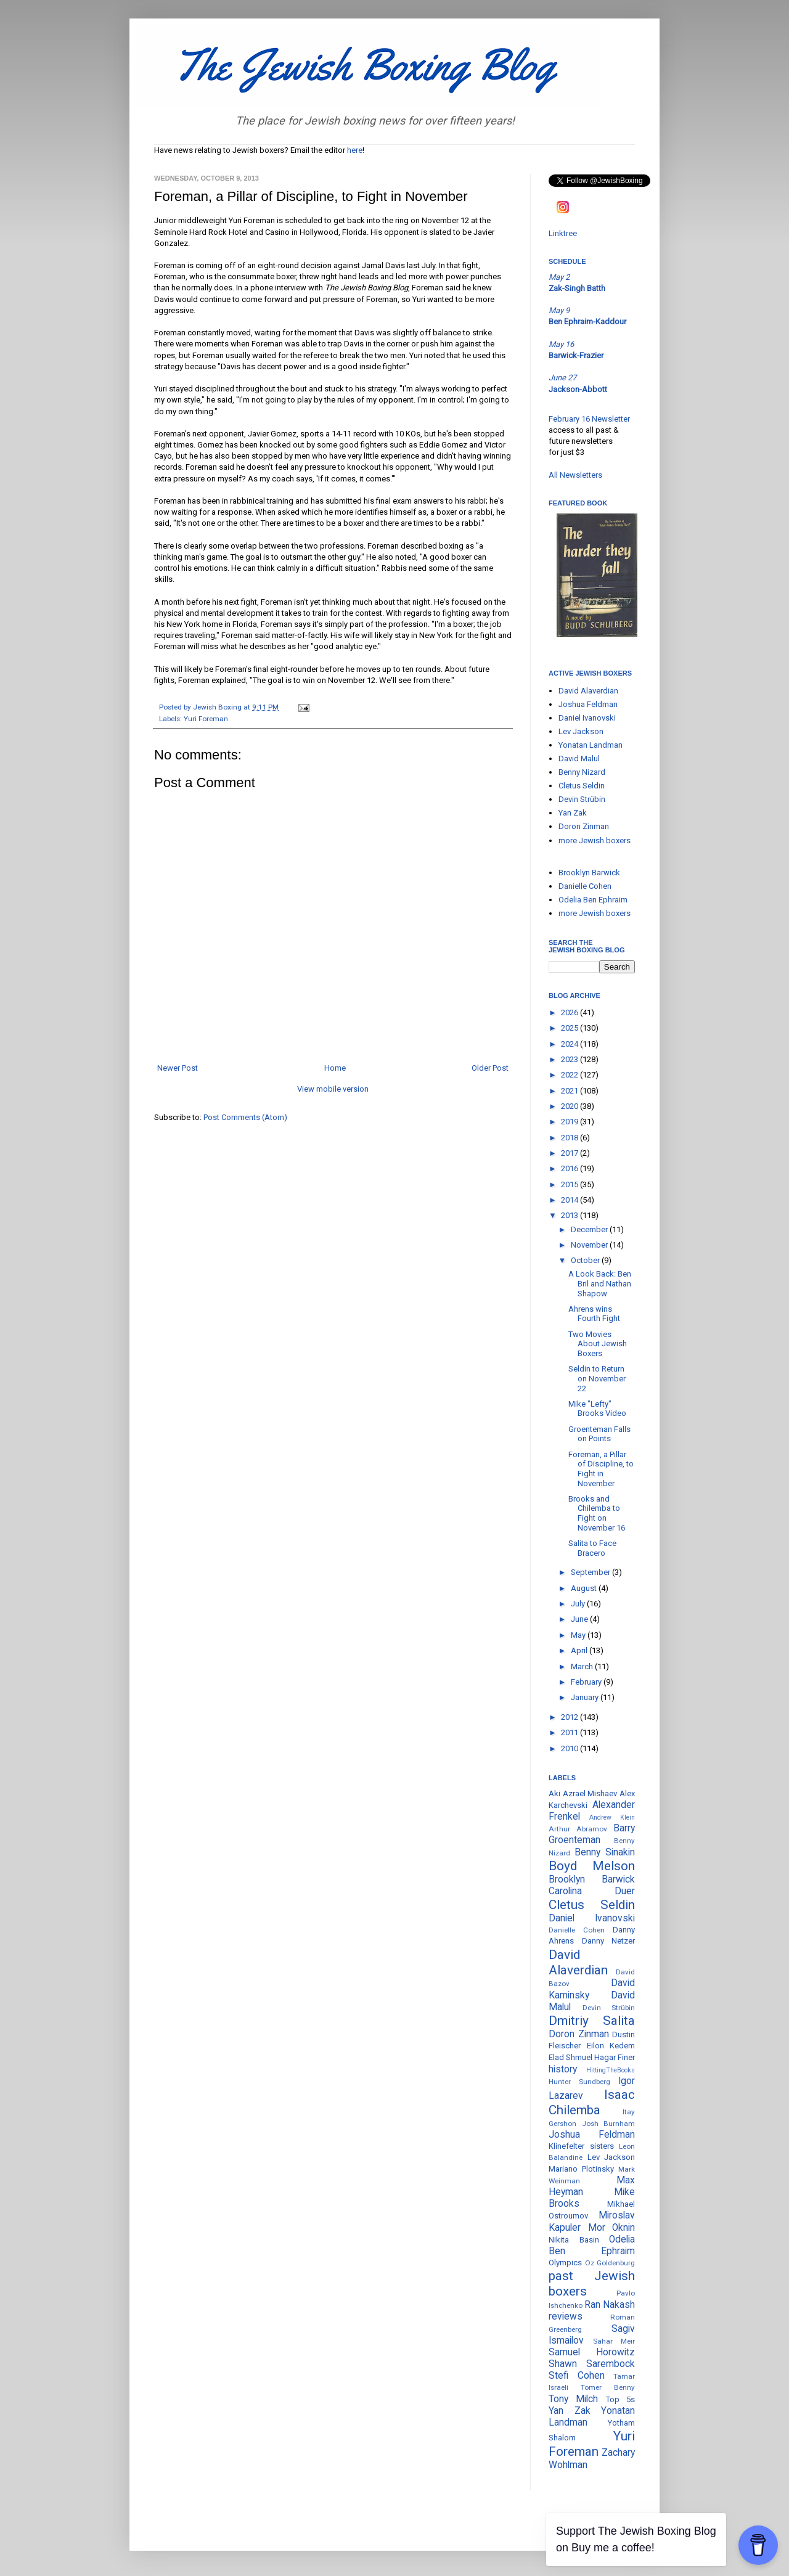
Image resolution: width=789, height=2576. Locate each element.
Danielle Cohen (584, 886)
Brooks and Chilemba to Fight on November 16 (596, 1513)
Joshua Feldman (588, 704)
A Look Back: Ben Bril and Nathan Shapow (599, 1283)
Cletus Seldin (581, 785)
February (587, 1682)
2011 (570, 1732)
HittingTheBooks (610, 2070)
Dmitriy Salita (592, 2020)
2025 (570, 1027)
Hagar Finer (614, 2057)
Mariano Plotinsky (581, 2168)
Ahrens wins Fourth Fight (594, 1313)
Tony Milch (573, 2399)
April (580, 1650)
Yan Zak (572, 812)
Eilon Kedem (611, 2045)
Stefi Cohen (577, 2375)
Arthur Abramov (578, 1829)
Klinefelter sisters (581, 2146)
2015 (570, 1184)
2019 (570, 1121)
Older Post (490, 1068)
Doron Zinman (583, 826)
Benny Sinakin (604, 1852)
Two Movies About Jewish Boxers (597, 1344)
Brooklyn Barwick (589, 872)
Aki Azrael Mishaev (583, 1793)
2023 (570, 1059)
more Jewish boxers (594, 840)
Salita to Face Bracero (592, 1548)
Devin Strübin (581, 799)
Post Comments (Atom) (245, 1117)
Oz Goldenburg (610, 2263)
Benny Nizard (581, 772)
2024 (570, 1044)
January (585, 1697)
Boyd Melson (592, 1865)
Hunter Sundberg (579, 2081)
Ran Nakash (609, 2304)
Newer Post (177, 1068)
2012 (570, 1717)
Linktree (563, 233)
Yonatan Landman (590, 745)
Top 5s (620, 2399)
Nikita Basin (574, 2239)
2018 (570, 1137)
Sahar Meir (614, 2341)
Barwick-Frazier (576, 355)
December (590, 1229)
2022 (570, 1074)
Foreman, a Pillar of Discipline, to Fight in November (601, 1469)
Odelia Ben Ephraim (593, 899)
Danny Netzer (609, 1940)
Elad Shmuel (570, 2057)
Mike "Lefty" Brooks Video (597, 1408)
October (586, 1260)
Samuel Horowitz (592, 2352)
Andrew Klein (612, 1817)
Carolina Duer (592, 1891)
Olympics (565, 2262)
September (591, 1572)
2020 (570, 1106)
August (585, 1588)
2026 (570, 1012)
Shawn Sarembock (592, 2364)
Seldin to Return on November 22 (597, 1378)
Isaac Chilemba (592, 2102)
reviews (566, 2316)
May (579, 1635)
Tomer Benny (608, 2387)
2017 (570, 1153)
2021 (570, 1090)
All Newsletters (575, 475)
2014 (570, 1199)
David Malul (579, 758)
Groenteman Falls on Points (599, 1434)
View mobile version (333, 1089)
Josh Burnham (609, 2123)
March (583, 1666)
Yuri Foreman (206, 718)
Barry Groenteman (592, 1834)
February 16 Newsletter (589, 418)
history (563, 2069)
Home (335, 1068)
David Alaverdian (588, 690)
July (579, 1603)
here (354, 150)
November (590, 1244)
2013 (570, 1215)
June (580, 1619)
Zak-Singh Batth (577, 288)
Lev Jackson (580, 731)
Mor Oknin (612, 2227)
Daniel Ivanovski (587, 717)
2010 (570, 1748)
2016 (570, 1168)
